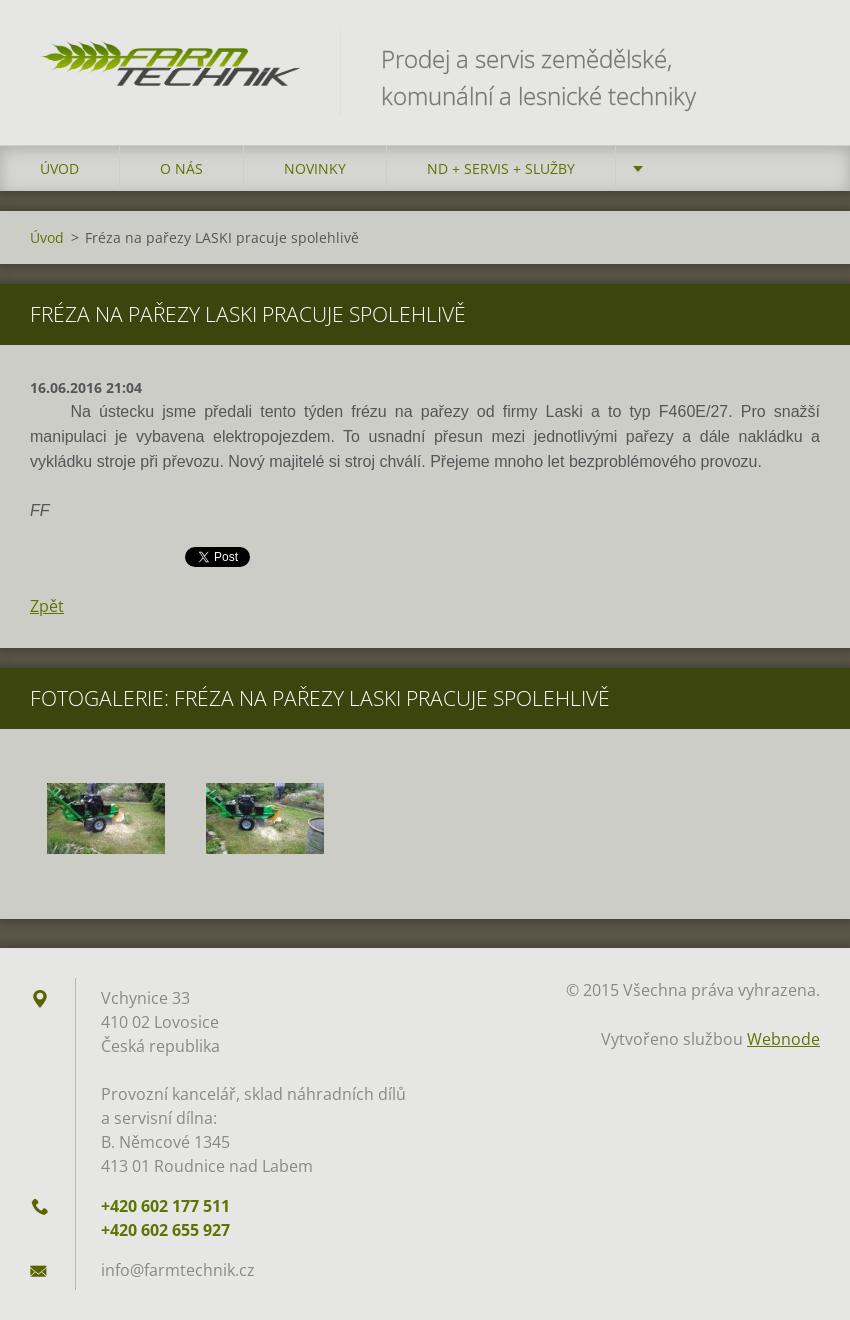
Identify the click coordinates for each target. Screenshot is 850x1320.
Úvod (59, 168)
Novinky (315, 168)
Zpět (47, 606)
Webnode (783, 1039)
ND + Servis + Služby (501, 168)
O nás (181, 168)
